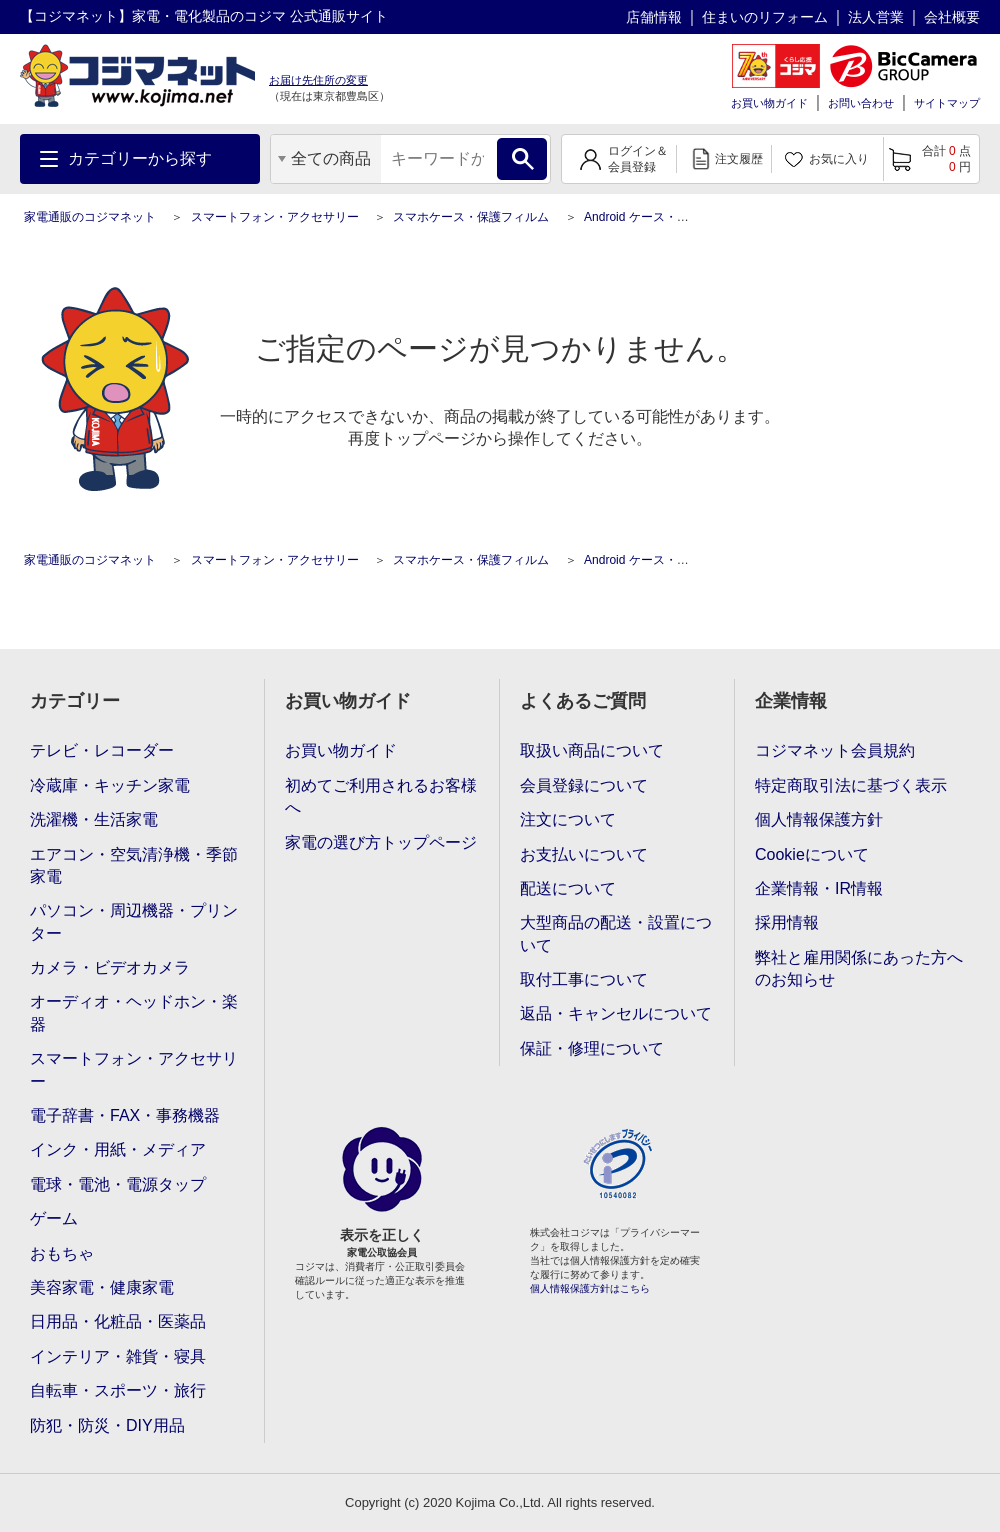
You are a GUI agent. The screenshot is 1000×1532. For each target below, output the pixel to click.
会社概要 (952, 17)
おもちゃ (62, 1253)
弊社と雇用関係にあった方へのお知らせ (859, 968)
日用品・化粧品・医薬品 (118, 1321)
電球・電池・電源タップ (118, 1184)
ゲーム (54, 1218)
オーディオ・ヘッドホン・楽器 (134, 1012)
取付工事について (584, 979)
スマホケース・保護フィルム (471, 217)
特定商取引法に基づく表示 (851, 785)
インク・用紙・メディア (118, 1149)
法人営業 (876, 17)
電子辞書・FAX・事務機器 (125, 1115)
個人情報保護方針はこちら (590, 1288)
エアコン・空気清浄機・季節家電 (134, 865)
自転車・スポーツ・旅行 (118, 1390)
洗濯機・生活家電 (94, 819)
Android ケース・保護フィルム (666, 217)
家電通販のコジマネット (90, 217)
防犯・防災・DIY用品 (107, 1425)
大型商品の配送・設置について (616, 933)
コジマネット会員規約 (835, 750)
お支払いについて (584, 854)
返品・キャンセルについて (616, 1013)
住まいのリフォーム (765, 17)
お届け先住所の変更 (318, 80)
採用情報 (787, 922)
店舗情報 (654, 17)
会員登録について (584, 785)
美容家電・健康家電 (102, 1287)
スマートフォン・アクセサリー (275, 217)
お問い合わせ (861, 103)
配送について (568, 888)
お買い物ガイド (769, 103)
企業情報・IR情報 (819, 888)
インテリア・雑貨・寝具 (118, 1356)
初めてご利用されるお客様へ (381, 796)
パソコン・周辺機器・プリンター (134, 921)
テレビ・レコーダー (102, 750)
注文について (568, 819)
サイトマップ (947, 103)
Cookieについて (812, 854)
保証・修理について (592, 1048)
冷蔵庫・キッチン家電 (110, 785)
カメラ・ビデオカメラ (110, 967)
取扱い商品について (592, 750)
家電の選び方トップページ (381, 842)
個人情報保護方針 (819, 819)
